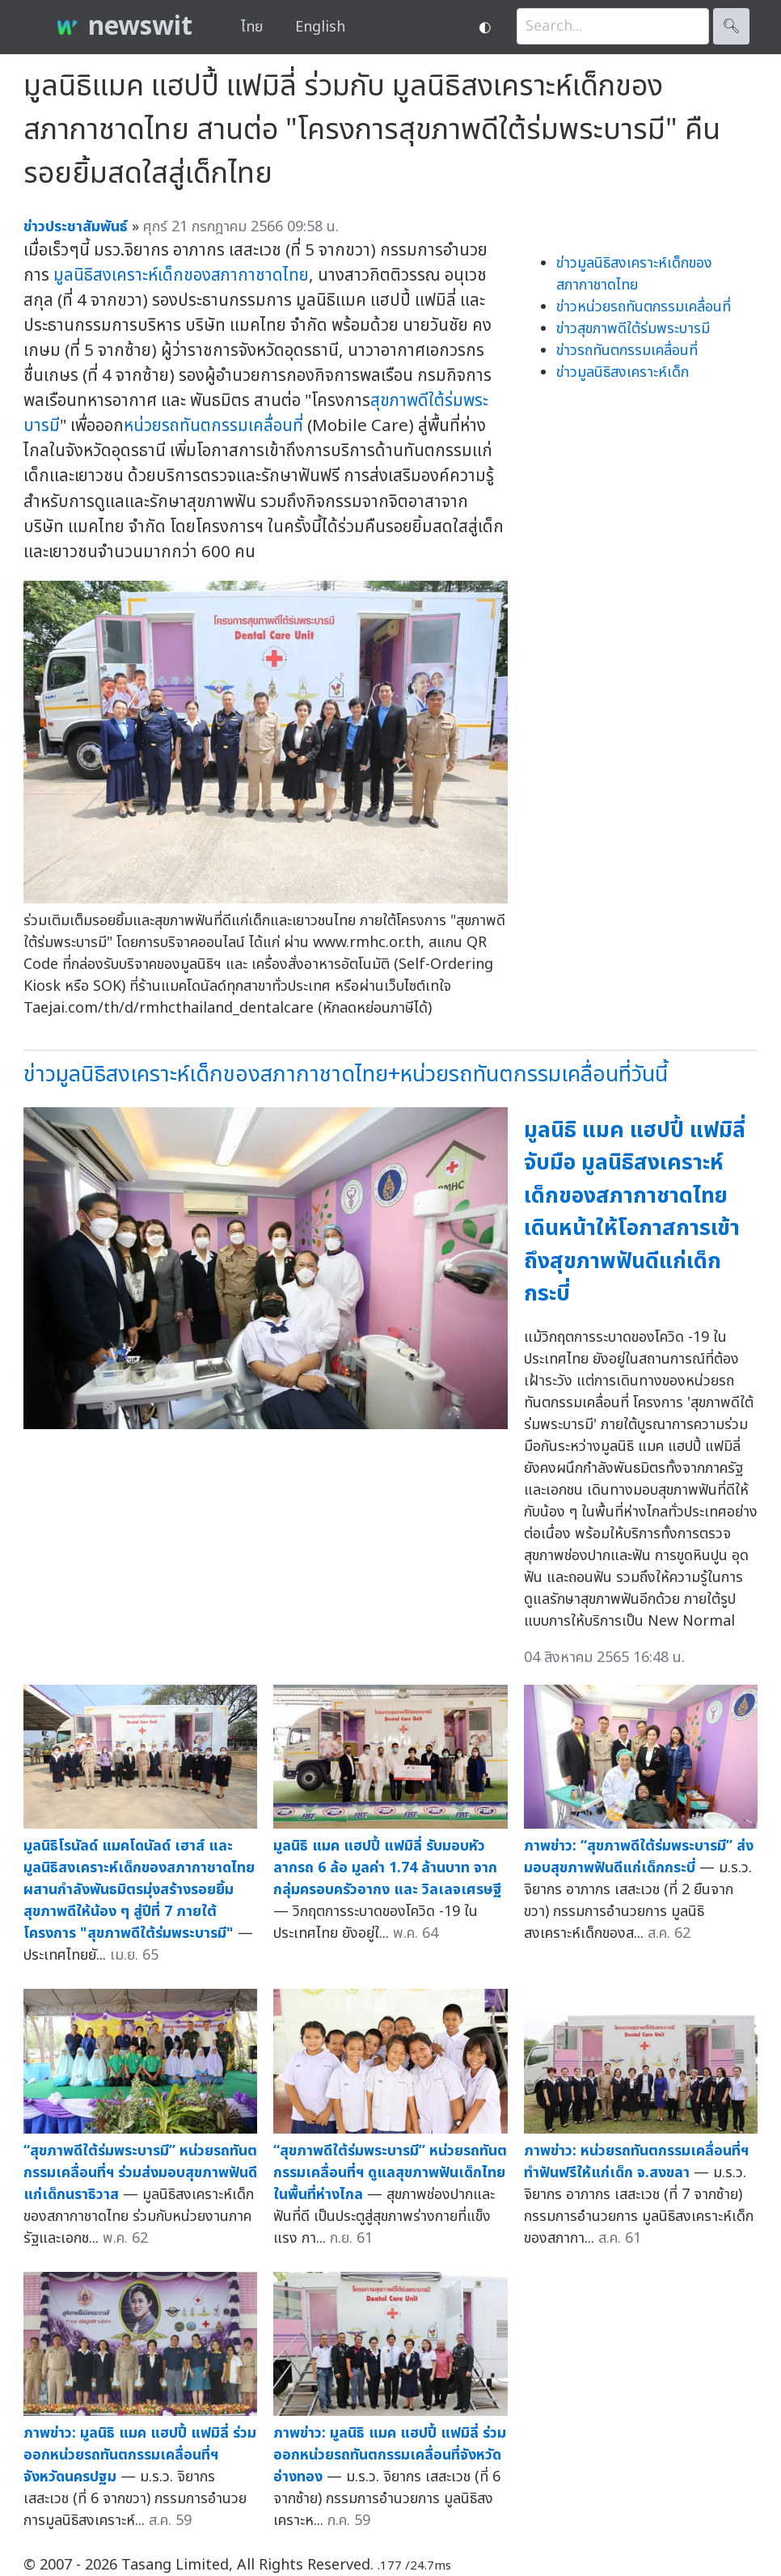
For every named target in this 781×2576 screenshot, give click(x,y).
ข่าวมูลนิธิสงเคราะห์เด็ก (622, 372)
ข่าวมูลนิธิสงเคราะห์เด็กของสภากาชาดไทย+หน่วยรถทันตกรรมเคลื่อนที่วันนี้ (345, 1074)
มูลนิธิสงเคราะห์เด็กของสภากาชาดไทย (181, 275)
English (320, 27)
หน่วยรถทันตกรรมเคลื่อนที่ (213, 425)
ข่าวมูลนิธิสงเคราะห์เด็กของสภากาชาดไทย (634, 274)
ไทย (252, 27)
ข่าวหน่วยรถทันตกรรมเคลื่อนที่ (643, 307)
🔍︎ (731, 26)
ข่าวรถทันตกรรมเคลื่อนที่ (627, 351)
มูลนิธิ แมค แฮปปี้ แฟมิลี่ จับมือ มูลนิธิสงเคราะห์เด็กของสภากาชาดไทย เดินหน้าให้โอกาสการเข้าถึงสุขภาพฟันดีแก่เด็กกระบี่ (634, 1212)
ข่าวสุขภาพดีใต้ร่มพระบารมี (633, 329)
